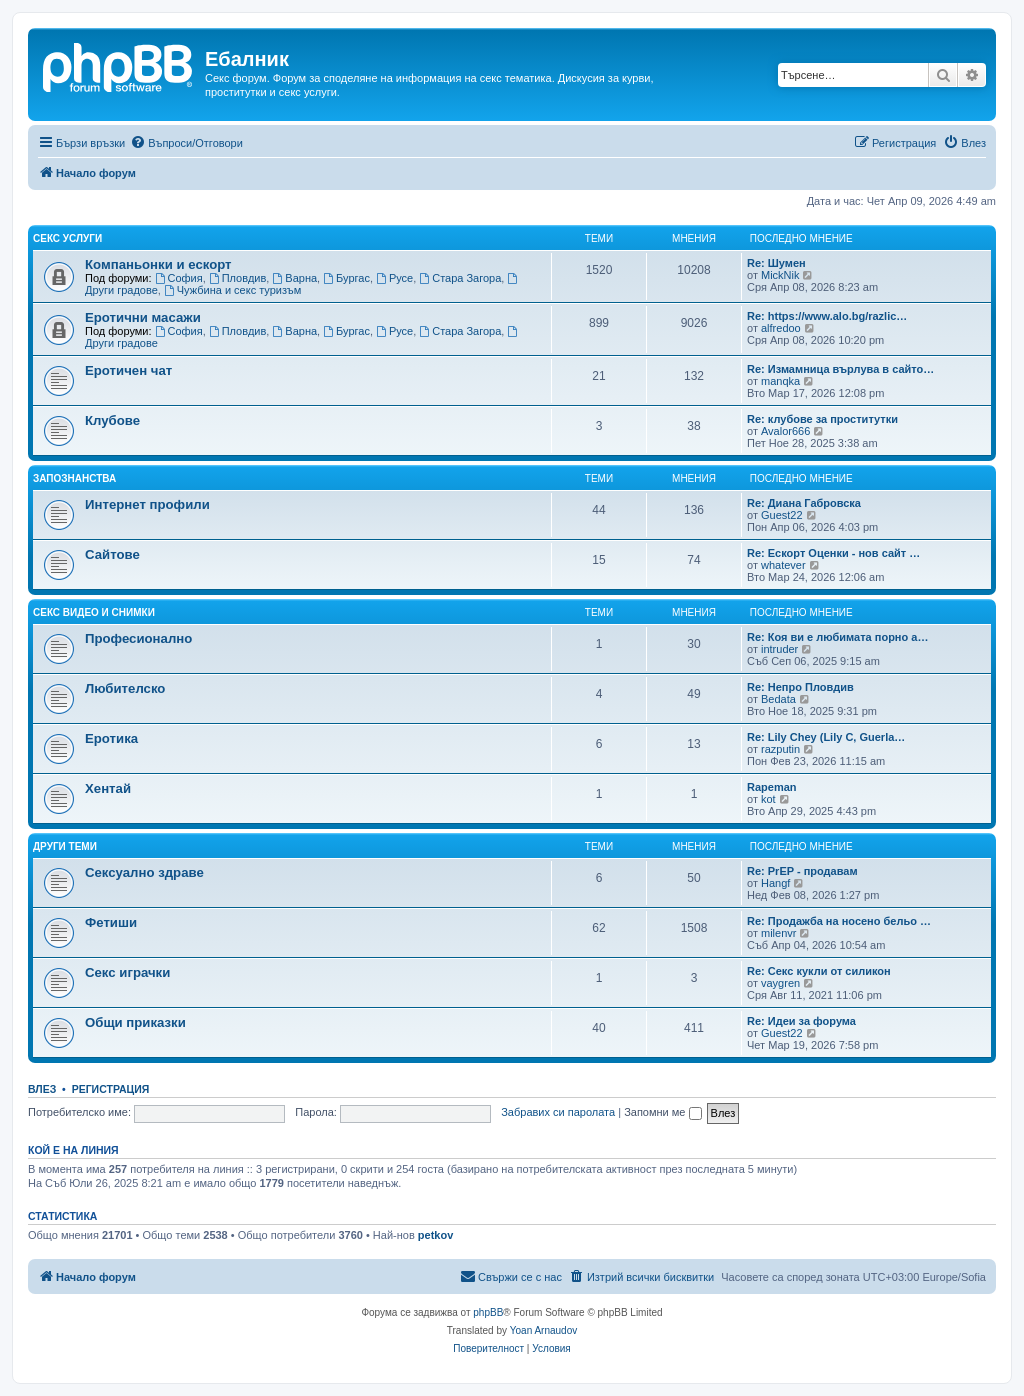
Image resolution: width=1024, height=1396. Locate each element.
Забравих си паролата (558, 1112)
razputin (780, 749)
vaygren (780, 983)
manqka (780, 381)
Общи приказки (135, 1022)
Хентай (108, 788)
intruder (779, 649)
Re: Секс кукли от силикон (819, 971)
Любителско (125, 688)
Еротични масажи (143, 317)
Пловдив (238, 278)
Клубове (112, 420)
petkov (435, 1235)
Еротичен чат (128, 370)
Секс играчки (127, 972)
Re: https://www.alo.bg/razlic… (827, 316)
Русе (394, 278)
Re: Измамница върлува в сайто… (840, 369)
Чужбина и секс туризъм (232, 290)
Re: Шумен (776, 263)
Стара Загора (460, 278)
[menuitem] (186, 143)
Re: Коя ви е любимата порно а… (837, 637)
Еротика (111, 738)
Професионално (138, 638)
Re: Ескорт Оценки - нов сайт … (833, 553)
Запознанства (74, 478)
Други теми (65, 846)
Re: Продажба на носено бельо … (839, 921)
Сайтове (112, 554)
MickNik (780, 275)
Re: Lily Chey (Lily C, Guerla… (826, 737)
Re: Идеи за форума (801, 1021)
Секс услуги (67, 238)
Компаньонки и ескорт (158, 264)
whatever (783, 565)
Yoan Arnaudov (543, 1330)
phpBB (488, 1312)
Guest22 (782, 515)
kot (768, 799)
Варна (294, 278)
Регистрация (111, 1089)
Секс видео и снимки (94, 612)
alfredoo (781, 328)
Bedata (778, 699)
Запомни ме (662, 1112)
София (179, 278)
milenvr (778, 933)
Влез (42, 1089)
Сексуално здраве (144, 872)
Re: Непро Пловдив (800, 687)
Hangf (775, 883)
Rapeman (772, 787)
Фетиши (111, 922)
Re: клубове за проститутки (822, 419)
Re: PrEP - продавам (802, 871)
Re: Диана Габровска (804, 503)
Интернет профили (147, 504)
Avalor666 (785, 431)
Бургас (346, 278)
